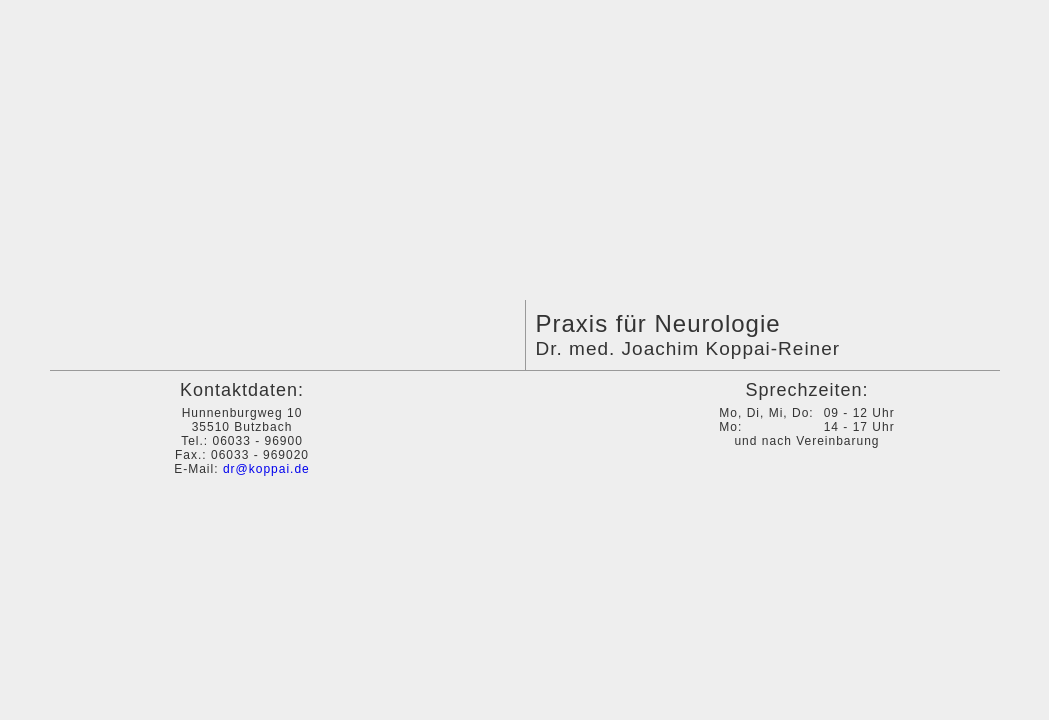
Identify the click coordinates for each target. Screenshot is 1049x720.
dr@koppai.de (266, 469)
